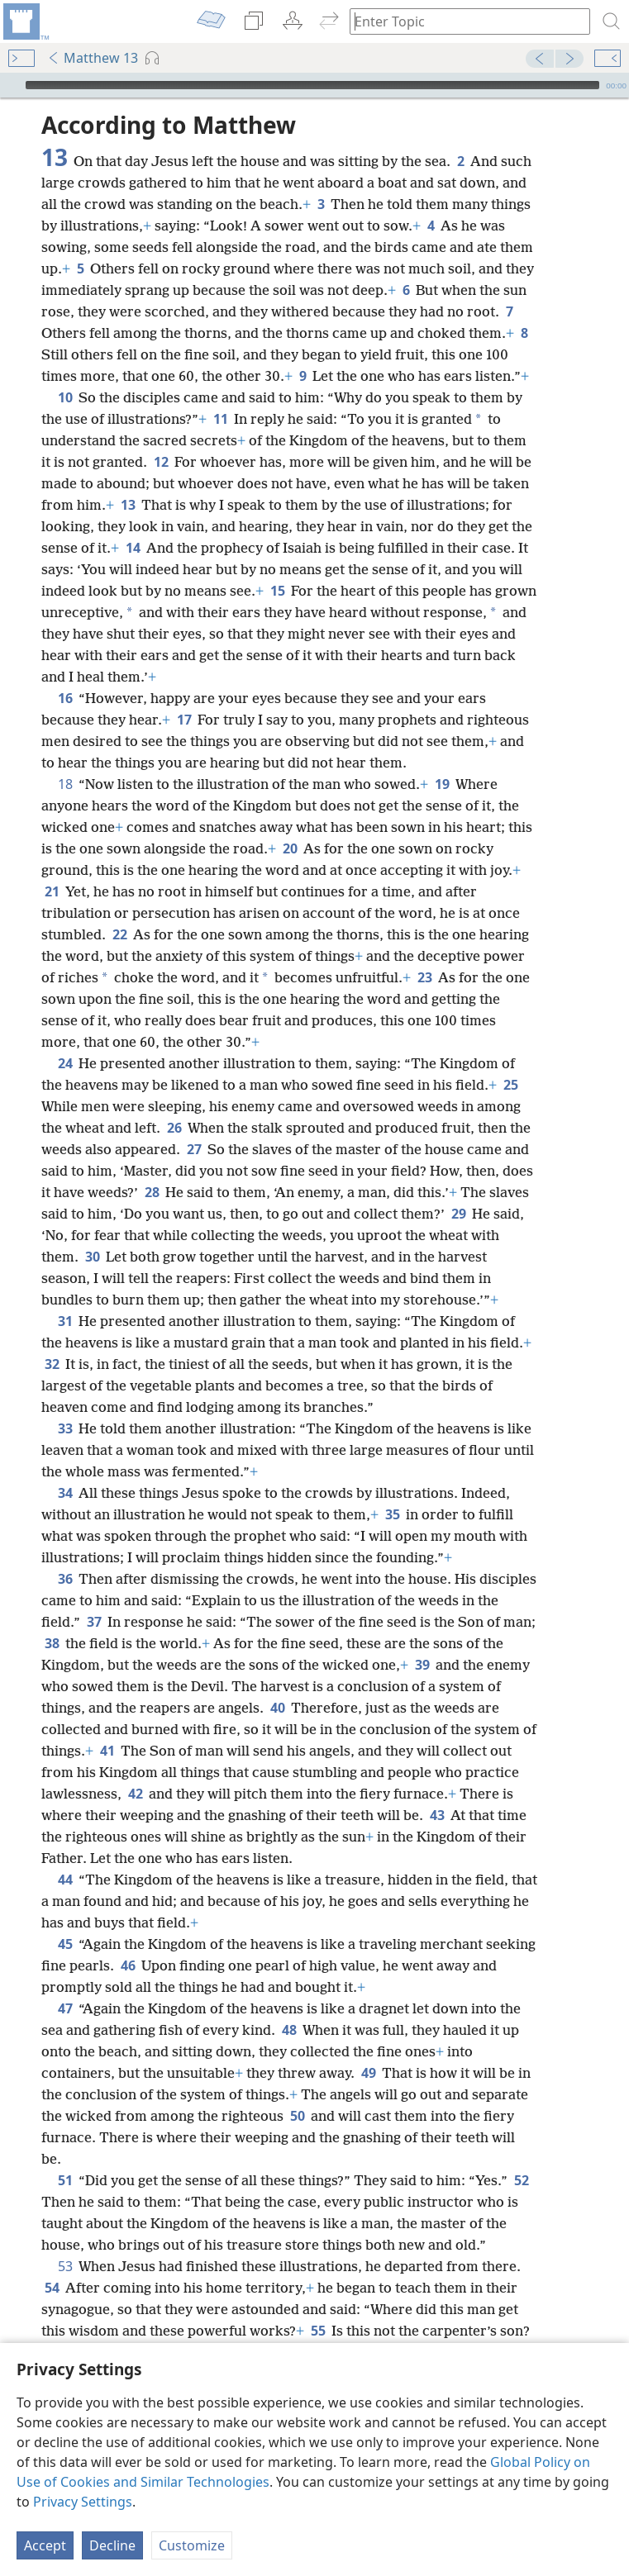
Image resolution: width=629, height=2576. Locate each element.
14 (132, 548)
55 (317, 2331)
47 (65, 2008)
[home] (24, 21)
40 (277, 1708)
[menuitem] (24, 21)
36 (65, 1579)
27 (193, 1149)
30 (92, 1257)
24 (65, 1063)
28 (151, 1192)
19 (441, 784)
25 (510, 1085)
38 (51, 1643)
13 (127, 505)
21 (51, 891)
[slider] (312, 85)
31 (65, 1321)
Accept (45, 2545)
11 (220, 419)
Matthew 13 (92, 58)
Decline (112, 2545)
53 (65, 2266)
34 (65, 1493)
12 (160, 462)
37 (93, 1622)
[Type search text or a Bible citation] (462, 21)
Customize (192, 2545)
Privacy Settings (82, 2502)
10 (65, 397)
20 (289, 848)
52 (521, 2180)
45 (65, 1944)
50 (297, 2116)
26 (174, 1128)
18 (65, 784)
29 (458, 1214)
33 (65, 1428)
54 (51, 2288)
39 (422, 1665)
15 (277, 591)
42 (135, 1794)
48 (289, 2030)
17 (184, 720)
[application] (314, 85)
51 (65, 2180)
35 (392, 1514)
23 (424, 977)
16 (65, 698)
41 (107, 1751)
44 (65, 1879)
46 (127, 1965)
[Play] (10, 85)
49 (368, 2073)
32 (51, 1364)
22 (119, 934)
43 (436, 1815)
